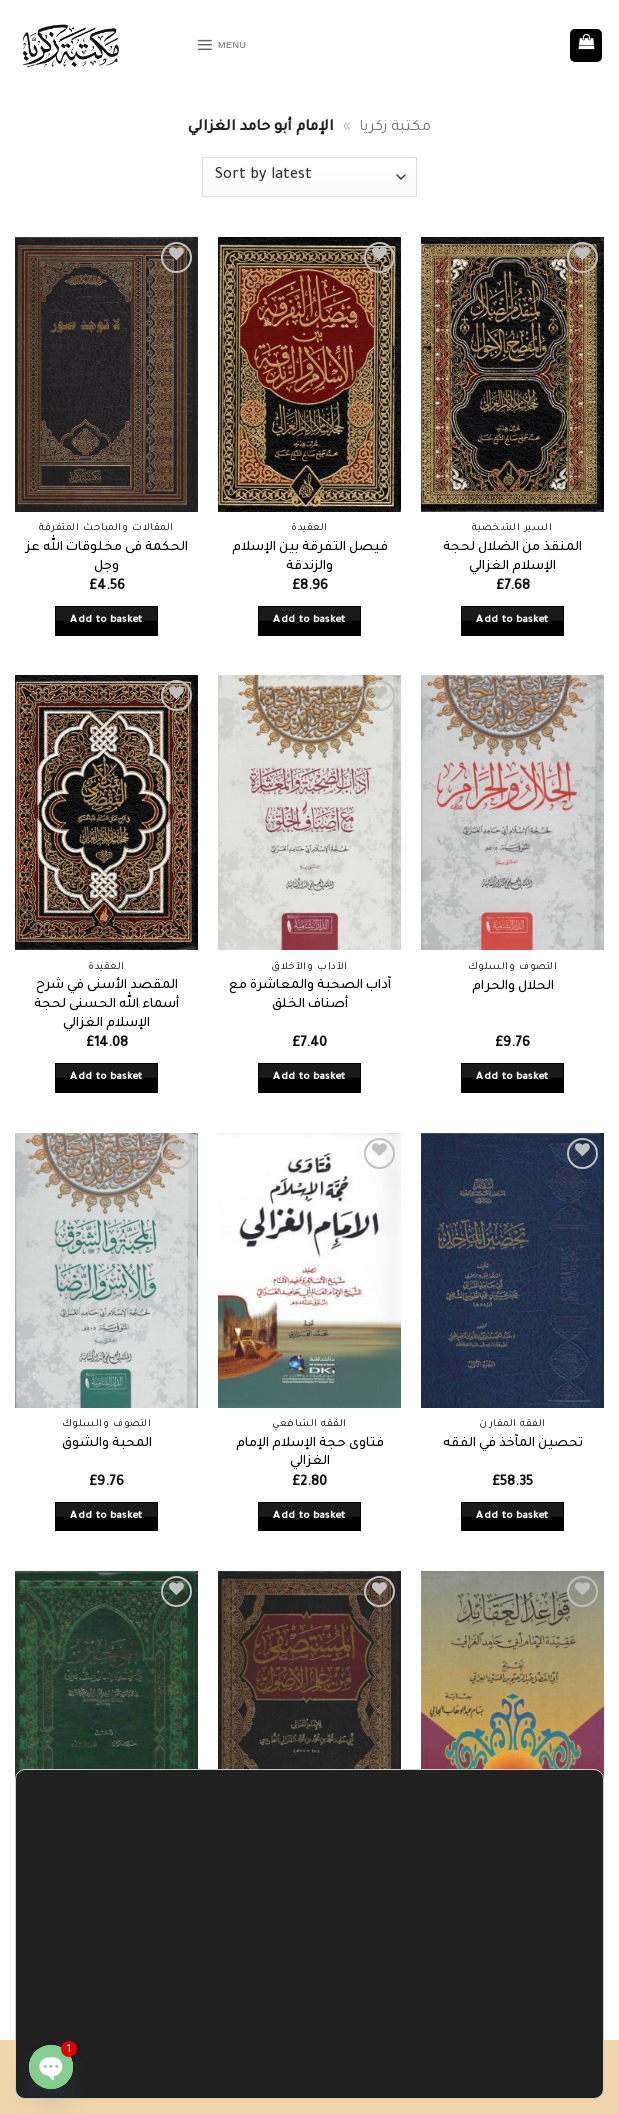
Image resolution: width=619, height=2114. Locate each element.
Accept (96, 2065)
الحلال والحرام (513, 987)
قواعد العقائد (513, 1883)
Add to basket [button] (106, 620)
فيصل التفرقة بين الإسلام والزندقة (310, 557)
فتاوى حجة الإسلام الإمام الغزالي (310, 1453)
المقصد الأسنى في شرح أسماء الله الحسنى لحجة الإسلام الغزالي (106, 1004)
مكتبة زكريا (395, 128)
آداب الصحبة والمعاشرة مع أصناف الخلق (310, 995)
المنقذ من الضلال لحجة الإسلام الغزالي (512, 557)
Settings (185, 2065)
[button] (231, 45)
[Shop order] (309, 177)
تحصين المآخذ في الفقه (513, 1444)
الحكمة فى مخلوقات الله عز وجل (107, 557)
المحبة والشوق (107, 1444)
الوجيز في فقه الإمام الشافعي (107, 1891)
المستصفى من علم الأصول (309, 1891)
